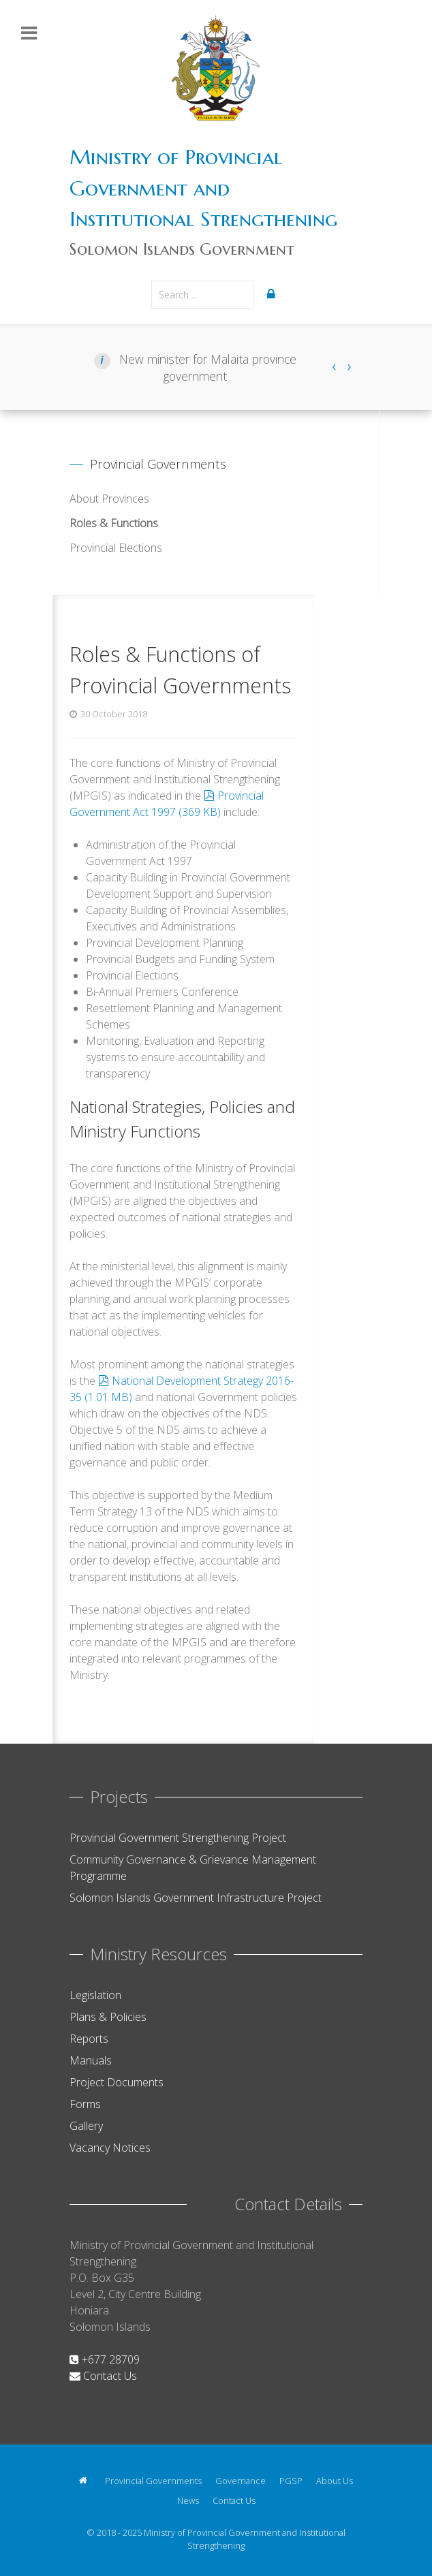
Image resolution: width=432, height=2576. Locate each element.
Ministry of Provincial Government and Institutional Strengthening (203, 188)
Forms (85, 2103)
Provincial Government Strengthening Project (178, 1837)
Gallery (86, 2125)
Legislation (95, 1995)
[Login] (274, 293)
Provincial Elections (116, 547)
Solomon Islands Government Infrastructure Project (196, 1897)
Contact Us (103, 2375)
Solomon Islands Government (182, 249)
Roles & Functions (114, 523)
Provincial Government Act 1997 (167, 803)
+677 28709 (105, 2359)
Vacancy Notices (110, 2147)
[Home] (85, 2480)
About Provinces (109, 498)
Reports (89, 2038)
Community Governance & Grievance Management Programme (193, 1867)
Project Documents (117, 2082)
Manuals (91, 2060)
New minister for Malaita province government (206, 367)
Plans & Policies (108, 2016)
